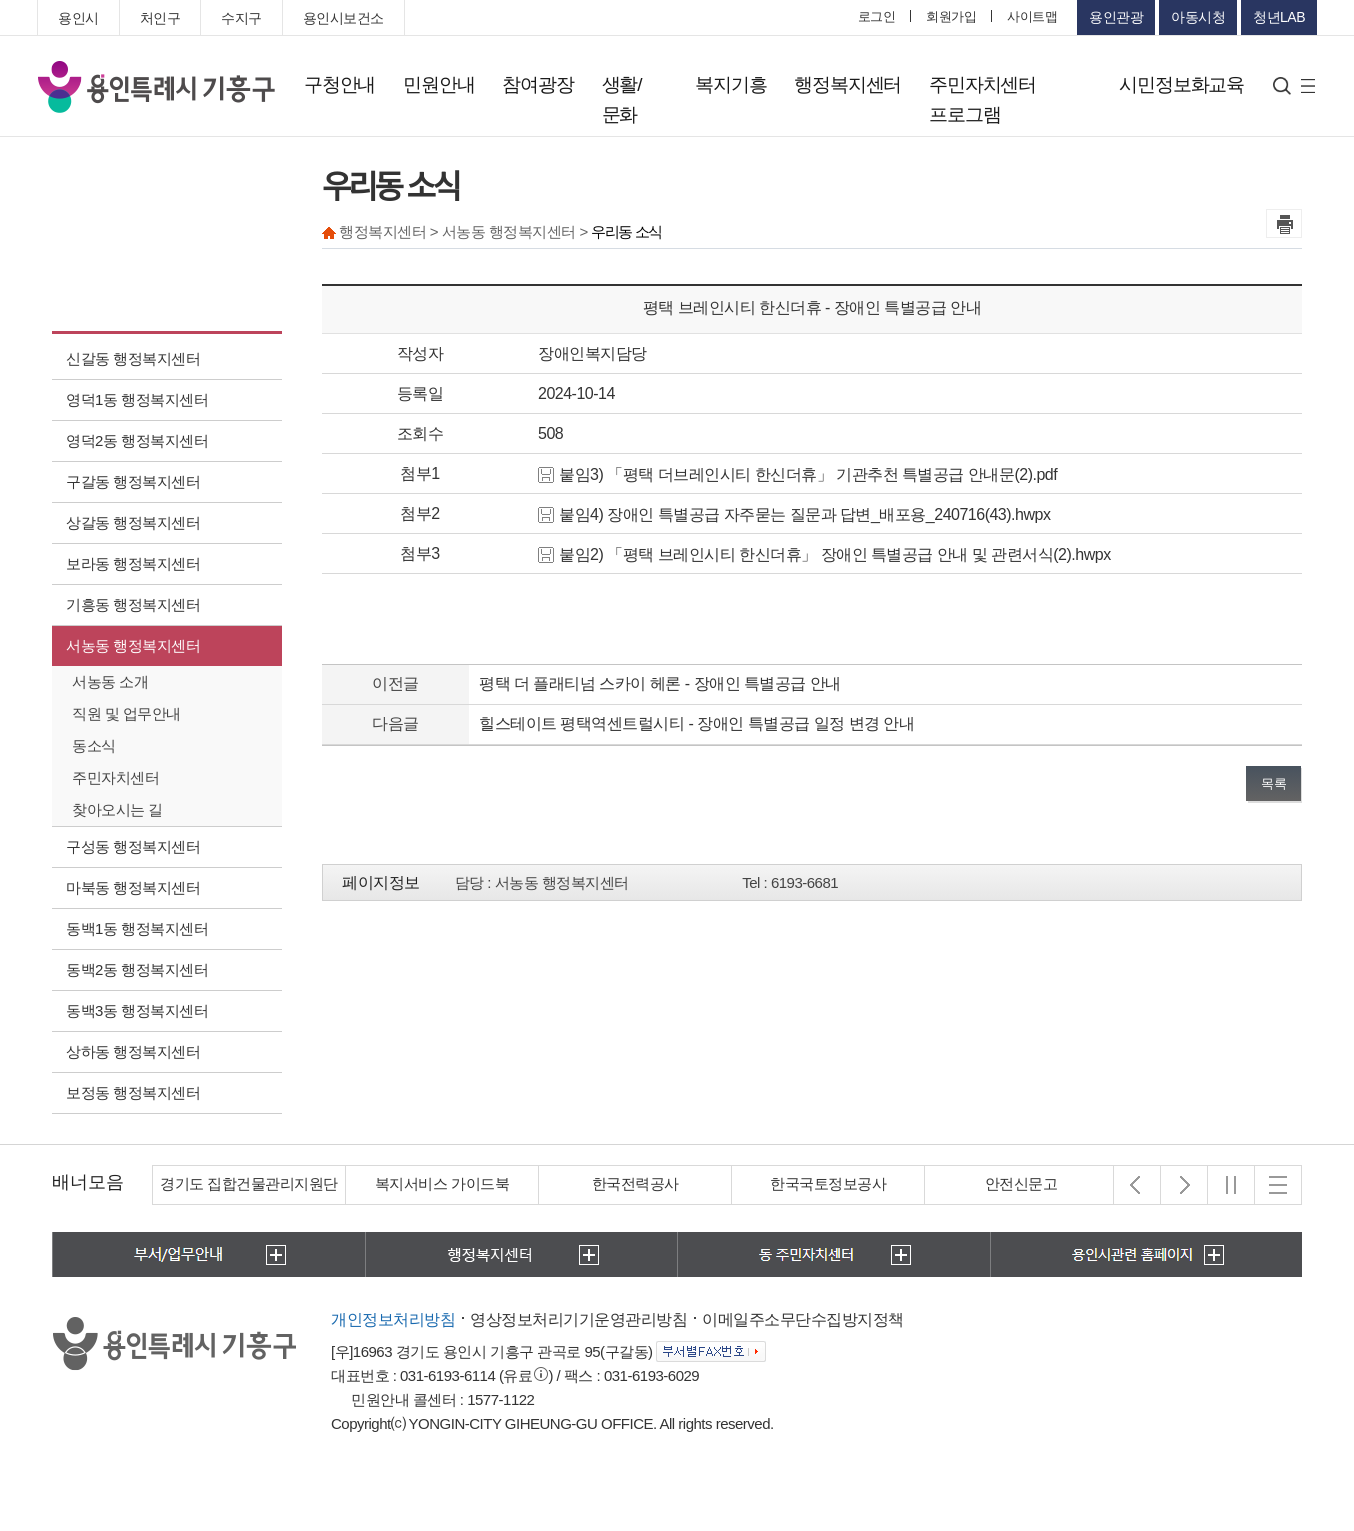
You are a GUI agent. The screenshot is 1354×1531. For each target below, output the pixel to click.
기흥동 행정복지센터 (133, 604)
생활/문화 (622, 99)
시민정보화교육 (1181, 84)
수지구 (241, 18)
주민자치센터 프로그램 (982, 99)
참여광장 (537, 84)
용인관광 (1116, 17)
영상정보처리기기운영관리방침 (578, 1319)
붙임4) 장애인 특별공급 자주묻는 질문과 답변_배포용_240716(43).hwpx (794, 514)
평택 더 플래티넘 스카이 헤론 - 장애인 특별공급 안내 (660, 683)
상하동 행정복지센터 (133, 1051)
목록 (1273, 783)
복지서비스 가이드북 (442, 1183)
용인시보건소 (343, 18)
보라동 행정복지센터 (133, 563)
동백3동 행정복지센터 (137, 1010)
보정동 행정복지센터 (133, 1092)
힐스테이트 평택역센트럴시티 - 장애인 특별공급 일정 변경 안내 (696, 723)
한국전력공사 (635, 1183)
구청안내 (339, 84)
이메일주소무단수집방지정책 (803, 1319)
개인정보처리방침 (393, 1319)
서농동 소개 (110, 681)
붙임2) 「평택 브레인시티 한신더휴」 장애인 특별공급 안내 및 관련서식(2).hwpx (824, 554)
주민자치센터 (115, 777)
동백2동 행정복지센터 (137, 969)
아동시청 (1198, 17)
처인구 (160, 18)
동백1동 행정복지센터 (137, 928)
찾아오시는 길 (117, 809)
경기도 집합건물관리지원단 (249, 1183)
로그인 (877, 16)
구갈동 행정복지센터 (133, 481)
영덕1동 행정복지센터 (137, 399)
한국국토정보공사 (828, 1183)
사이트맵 (1032, 16)
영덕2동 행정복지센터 (137, 440)
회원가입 (951, 16)
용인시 (78, 18)
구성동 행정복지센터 (133, 846)
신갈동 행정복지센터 (133, 358)
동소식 (94, 745)
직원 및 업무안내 (126, 713)
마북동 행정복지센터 (133, 887)
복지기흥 (730, 84)
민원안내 (438, 84)
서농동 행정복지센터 (133, 645)
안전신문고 (1021, 1183)
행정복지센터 (847, 84)
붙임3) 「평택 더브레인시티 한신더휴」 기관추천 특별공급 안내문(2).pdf (797, 474)
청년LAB (1279, 17)
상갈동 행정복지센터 (133, 522)
